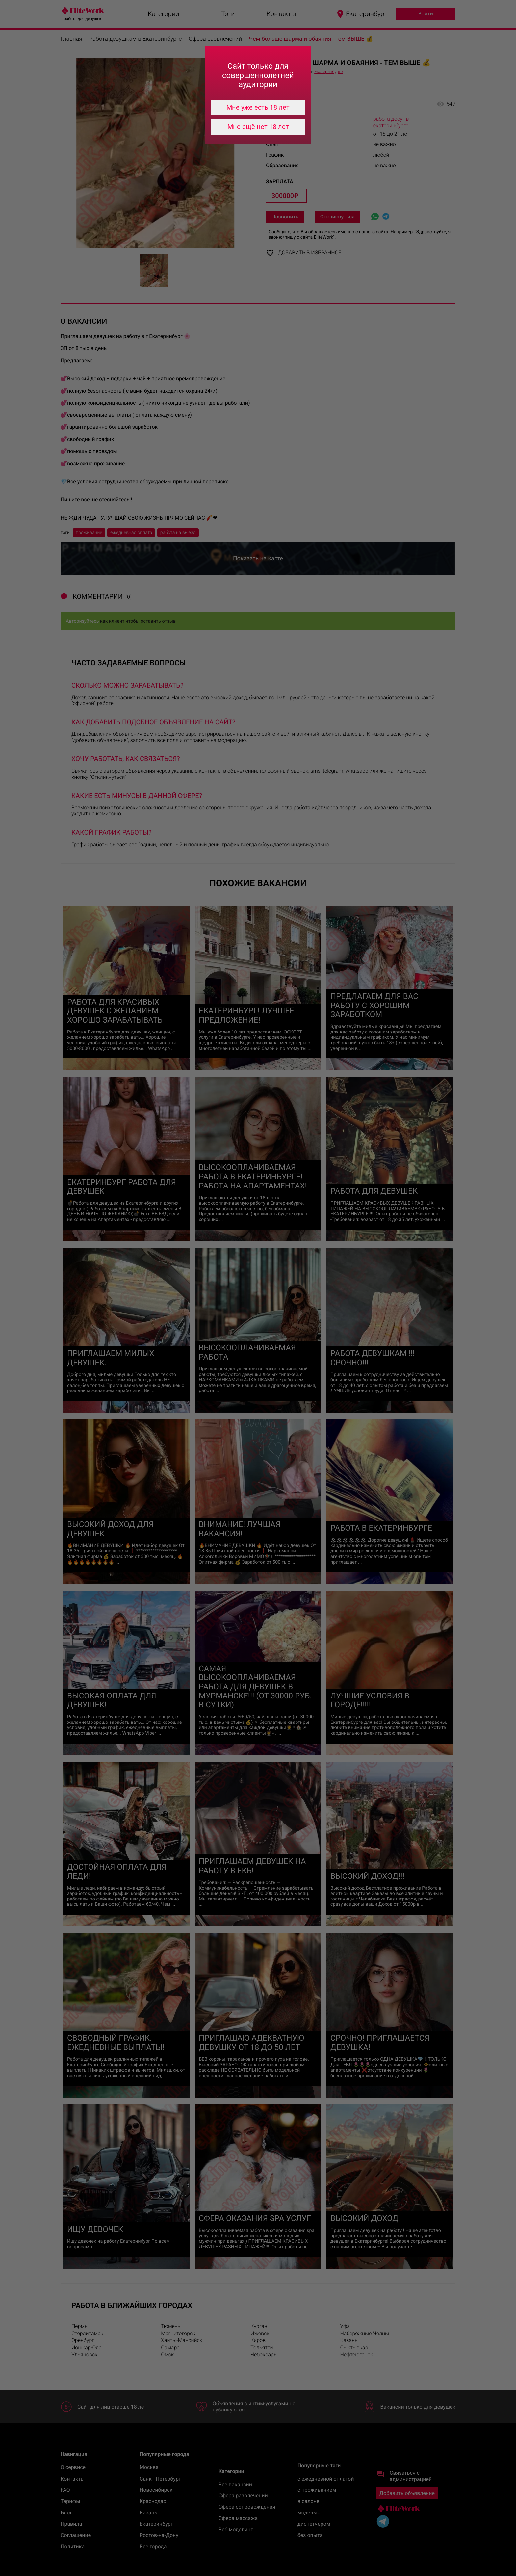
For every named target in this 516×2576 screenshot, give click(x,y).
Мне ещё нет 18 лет (258, 127)
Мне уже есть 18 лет (258, 107)
